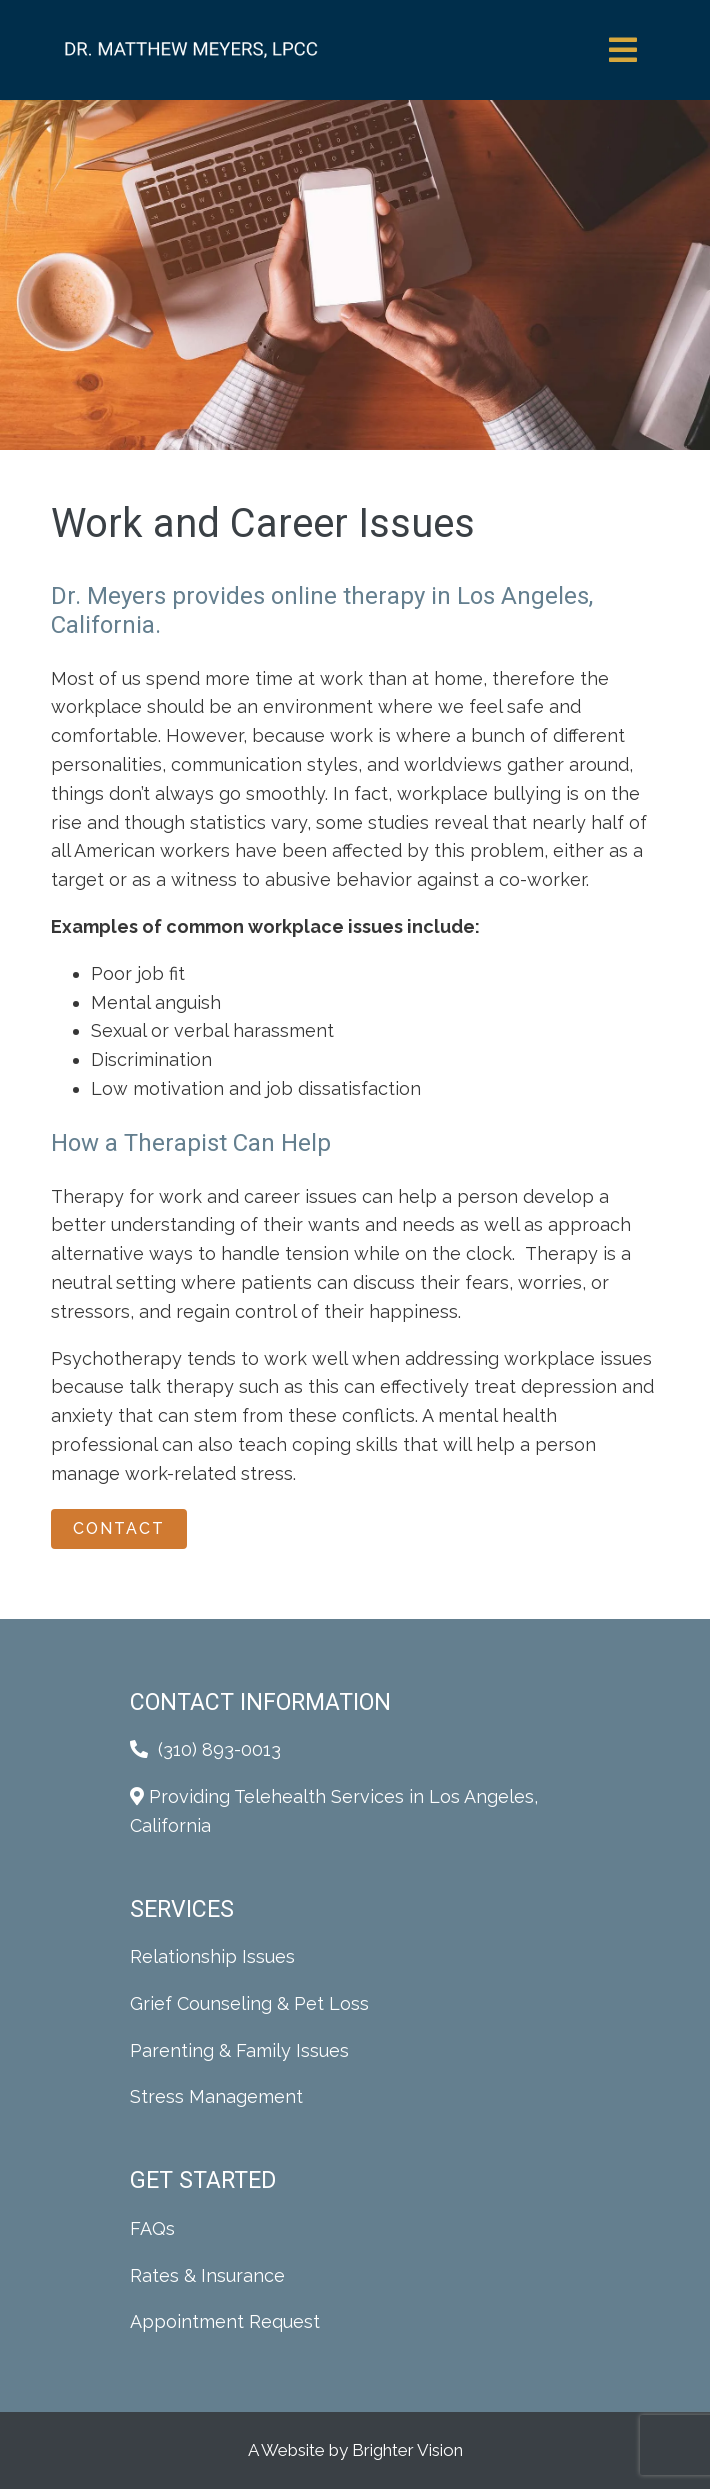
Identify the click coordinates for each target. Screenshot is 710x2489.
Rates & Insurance (207, 2275)
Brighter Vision (407, 2450)
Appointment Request (225, 2321)
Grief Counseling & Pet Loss (249, 2003)
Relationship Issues (212, 1956)
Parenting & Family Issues (239, 2050)
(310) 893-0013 (219, 1749)
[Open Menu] (623, 50)
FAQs (152, 2228)
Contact (119, 1528)
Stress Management (216, 2096)
